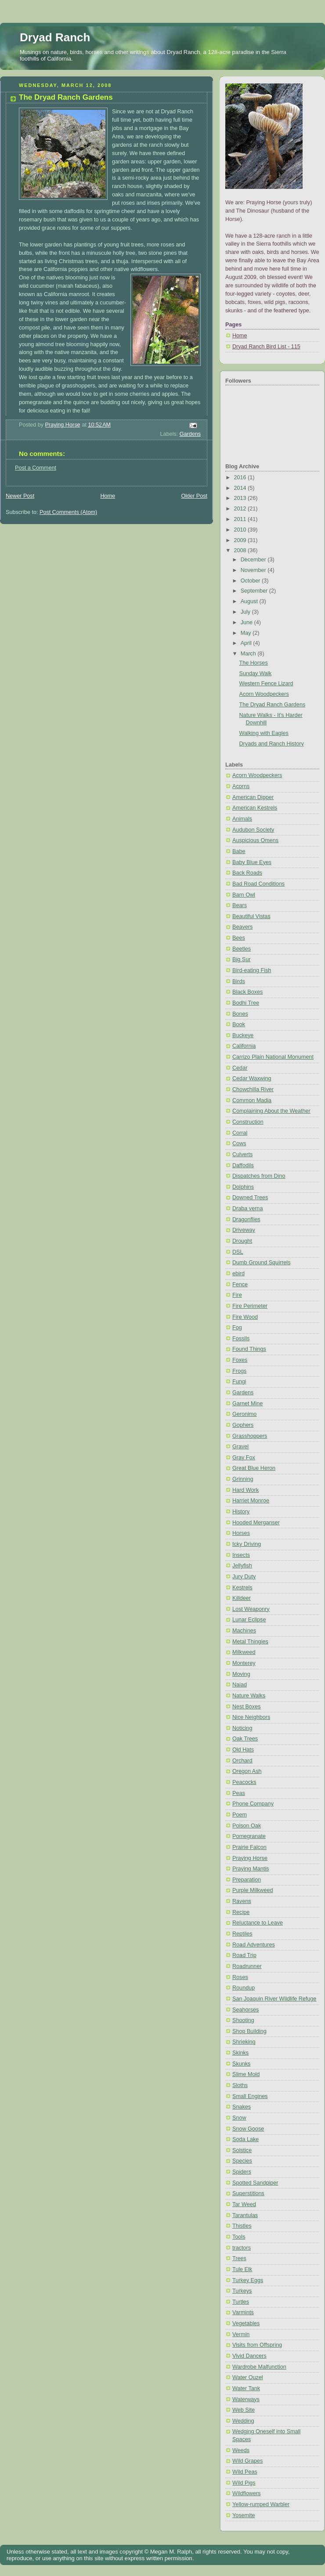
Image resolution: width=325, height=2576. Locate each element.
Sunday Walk (255, 673)
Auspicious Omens (255, 840)
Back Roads (247, 873)
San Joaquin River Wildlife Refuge (274, 1999)
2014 (241, 488)
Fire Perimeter (249, 1306)
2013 (241, 498)
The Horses (253, 663)
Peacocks (244, 1782)
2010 (241, 530)
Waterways (246, 2399)
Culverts (242, 1154)
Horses (241, 1533)
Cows (239, 1143)
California (244, 1046)
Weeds (240, 2450)
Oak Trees (245, 1739)
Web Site (243, 2410)
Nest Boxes (246, 1707)
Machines (244, 1631)
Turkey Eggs (247, 2280)
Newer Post (20, 496)
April (247, 643)
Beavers (242, 927)
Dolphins (243, 1187)
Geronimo (244, 1414)
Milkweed (244, 1652)
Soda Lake (245, 2139)
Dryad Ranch (55, 37)
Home (107, 496)
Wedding (243, 2421)
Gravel (240, 1447)
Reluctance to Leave (257, 1923)
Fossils (240, 1338)
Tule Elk (242, 2269)
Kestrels (242, 1588)
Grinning (242, 1479)
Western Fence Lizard (266, 683)
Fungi (239, 1381)
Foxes (239, 1360)
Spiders (241, 2172)
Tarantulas (245, 2215)
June (247, 622)
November (254, 570)
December (254, 560)
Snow (239, 2118)
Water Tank (246, 2388)
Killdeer (241, 1598)
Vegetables (246, 2323)
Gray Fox (243, 1457)
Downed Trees (250, 1197)
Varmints (243, 2312)
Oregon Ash (247, 1771)
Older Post (194, 496)
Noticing (242, 1728)
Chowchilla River (253, 1089)
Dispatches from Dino (258, 1176)
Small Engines (250, 2096)
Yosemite (243, 2515)
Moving (241, 1674)
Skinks (240, 2053)
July (246, 612)
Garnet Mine (247, 1403)
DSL (237, 1252)
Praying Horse (249, 1858)
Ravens (241, 1901)
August (250, 601)
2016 (241, 477)
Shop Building (249, 2031)
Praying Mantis (250, 1869)
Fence (240, 1284)
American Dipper (253, 797)
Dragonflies (246, 1219)
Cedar (239, 1068)
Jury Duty (244, 1577)
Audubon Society (253, 830)
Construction (248, 1122)
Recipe (240, 1912)
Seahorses (245, 2010)
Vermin (240, 2334)
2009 (241, 540)
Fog (237, 1327)
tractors (241, 2248)
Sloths (240, 2085)
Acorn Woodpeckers (264, 694)
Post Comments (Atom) (68, 512)
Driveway (243, 1230)
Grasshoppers (249, 1436)
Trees (239, 2258)
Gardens (190, 434)
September (255, 591)
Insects (241, 1555)
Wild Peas (244, 2472)
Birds (238, 981)
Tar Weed (244, 2204)
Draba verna (247, 1208)
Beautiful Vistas (251, 916)
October (251, 581)
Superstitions (248, 2193)
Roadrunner (247, 1966)
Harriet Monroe (250, 1501)
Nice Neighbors (251, 1717)
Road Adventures (253, 1945)
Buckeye (242, 1035)
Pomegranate (249, 1836)
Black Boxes (247, 992)
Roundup (243, 1988)
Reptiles (242, 1934)
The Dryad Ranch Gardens (272, 705)
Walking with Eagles (264, 733)
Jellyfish (242, 1566)
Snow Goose (248, 2129)
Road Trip (244, 1955)
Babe (238, 851)
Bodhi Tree (245, 1003)
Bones (240, 1014)
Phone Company (253, 1804)
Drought (242, 1241)
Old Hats (243, 1750)
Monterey (244, 1663)
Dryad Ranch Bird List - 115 (266, 347)
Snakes (241, 2107)
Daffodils (243, 1165)
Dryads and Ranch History (271, 744)
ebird (238, 1273)
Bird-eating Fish (251, 970)
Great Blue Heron (253, 1468)
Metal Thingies (250, 1642)
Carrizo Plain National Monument (273, 1057)
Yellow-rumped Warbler (260, 2504)
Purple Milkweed (252, 1890)
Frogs (239, 1371)
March (249, 654)
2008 (241, 550)
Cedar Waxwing (251, 1078)
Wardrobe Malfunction (259, 2367)
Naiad (239, 1685)
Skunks (241, 2064)
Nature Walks (248, 1696)
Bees (238, 938)
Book (238, 1024)
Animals (242, 819)
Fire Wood (245, 1317)
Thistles (241, 2226)
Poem (239, 1815)
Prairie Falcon (249, 1847)
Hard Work (245, 1490)
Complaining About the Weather (271, 1111)
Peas (238, 1793)
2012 (241, 509)
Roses (240, 1977)
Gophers (242, 1425)
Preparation (246, 1880)
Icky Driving (246, 1544)
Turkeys (242, 2291)
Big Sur (241, 959)
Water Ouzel (247, 2377)
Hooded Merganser (256, 1523)
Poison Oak (246, 1826)
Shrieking (244, 2042)
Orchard (242, 1761)
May (247, 633)
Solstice (242, 2150)
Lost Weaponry (251, 1609)
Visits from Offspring (257, 2345)
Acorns (240, 786)
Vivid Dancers (249, 2356)
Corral (239, 1133)
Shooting (243, 2020)
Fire (237, 1295)
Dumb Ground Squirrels (261, 1262)
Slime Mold (246, 2074)
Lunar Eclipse (249, 1620)
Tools (238, 2237)
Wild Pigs (244, 2483)
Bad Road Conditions (258, 884)
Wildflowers (246, 2493)
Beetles (241, 949)
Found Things (249, 1349)
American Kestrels (254, 808)
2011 (241, 519)
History (240, 1512)
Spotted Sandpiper (255, 2183)
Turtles (240, 2302)
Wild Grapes (247, 2461)
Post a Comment (35, 468)
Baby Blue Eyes (251, 862)
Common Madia (251, 1100)
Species (242, 2161)
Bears (239, 905)
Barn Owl (243, 895)
